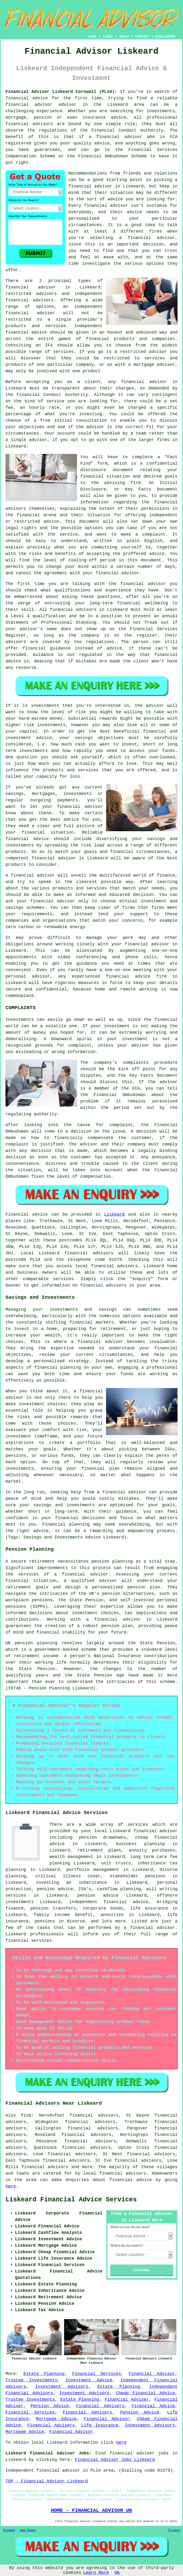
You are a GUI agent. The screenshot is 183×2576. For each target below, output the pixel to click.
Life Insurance (99, 2425)
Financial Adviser (127, 2399)
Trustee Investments (31, 2380)
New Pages (28, 2530)
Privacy (174, 2530)
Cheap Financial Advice (145, 2393)
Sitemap (9, 2530)
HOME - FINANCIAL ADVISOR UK (91, 2510)
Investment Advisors (61, 2386)
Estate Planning (44, 2373)
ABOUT (124, 37)
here (10, 2186)
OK (117, 2572)
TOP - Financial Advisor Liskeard (46, 2481)
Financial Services (96, 2373)
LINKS (108, 37)
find (26, 2115)
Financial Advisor (152, 2373)
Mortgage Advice (56, 2418)
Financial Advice (153, 2406)
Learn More (96, 2572)
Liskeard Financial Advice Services (71, 2199)
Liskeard (114, 1214)
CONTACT (142, 37)
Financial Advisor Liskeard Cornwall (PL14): (61, 91)
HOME (93, 37)
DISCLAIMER (165, 37)
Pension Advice (50, 2406)
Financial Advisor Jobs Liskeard (115, 2459)
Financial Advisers (100, 2406)
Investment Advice (89, 2380)
